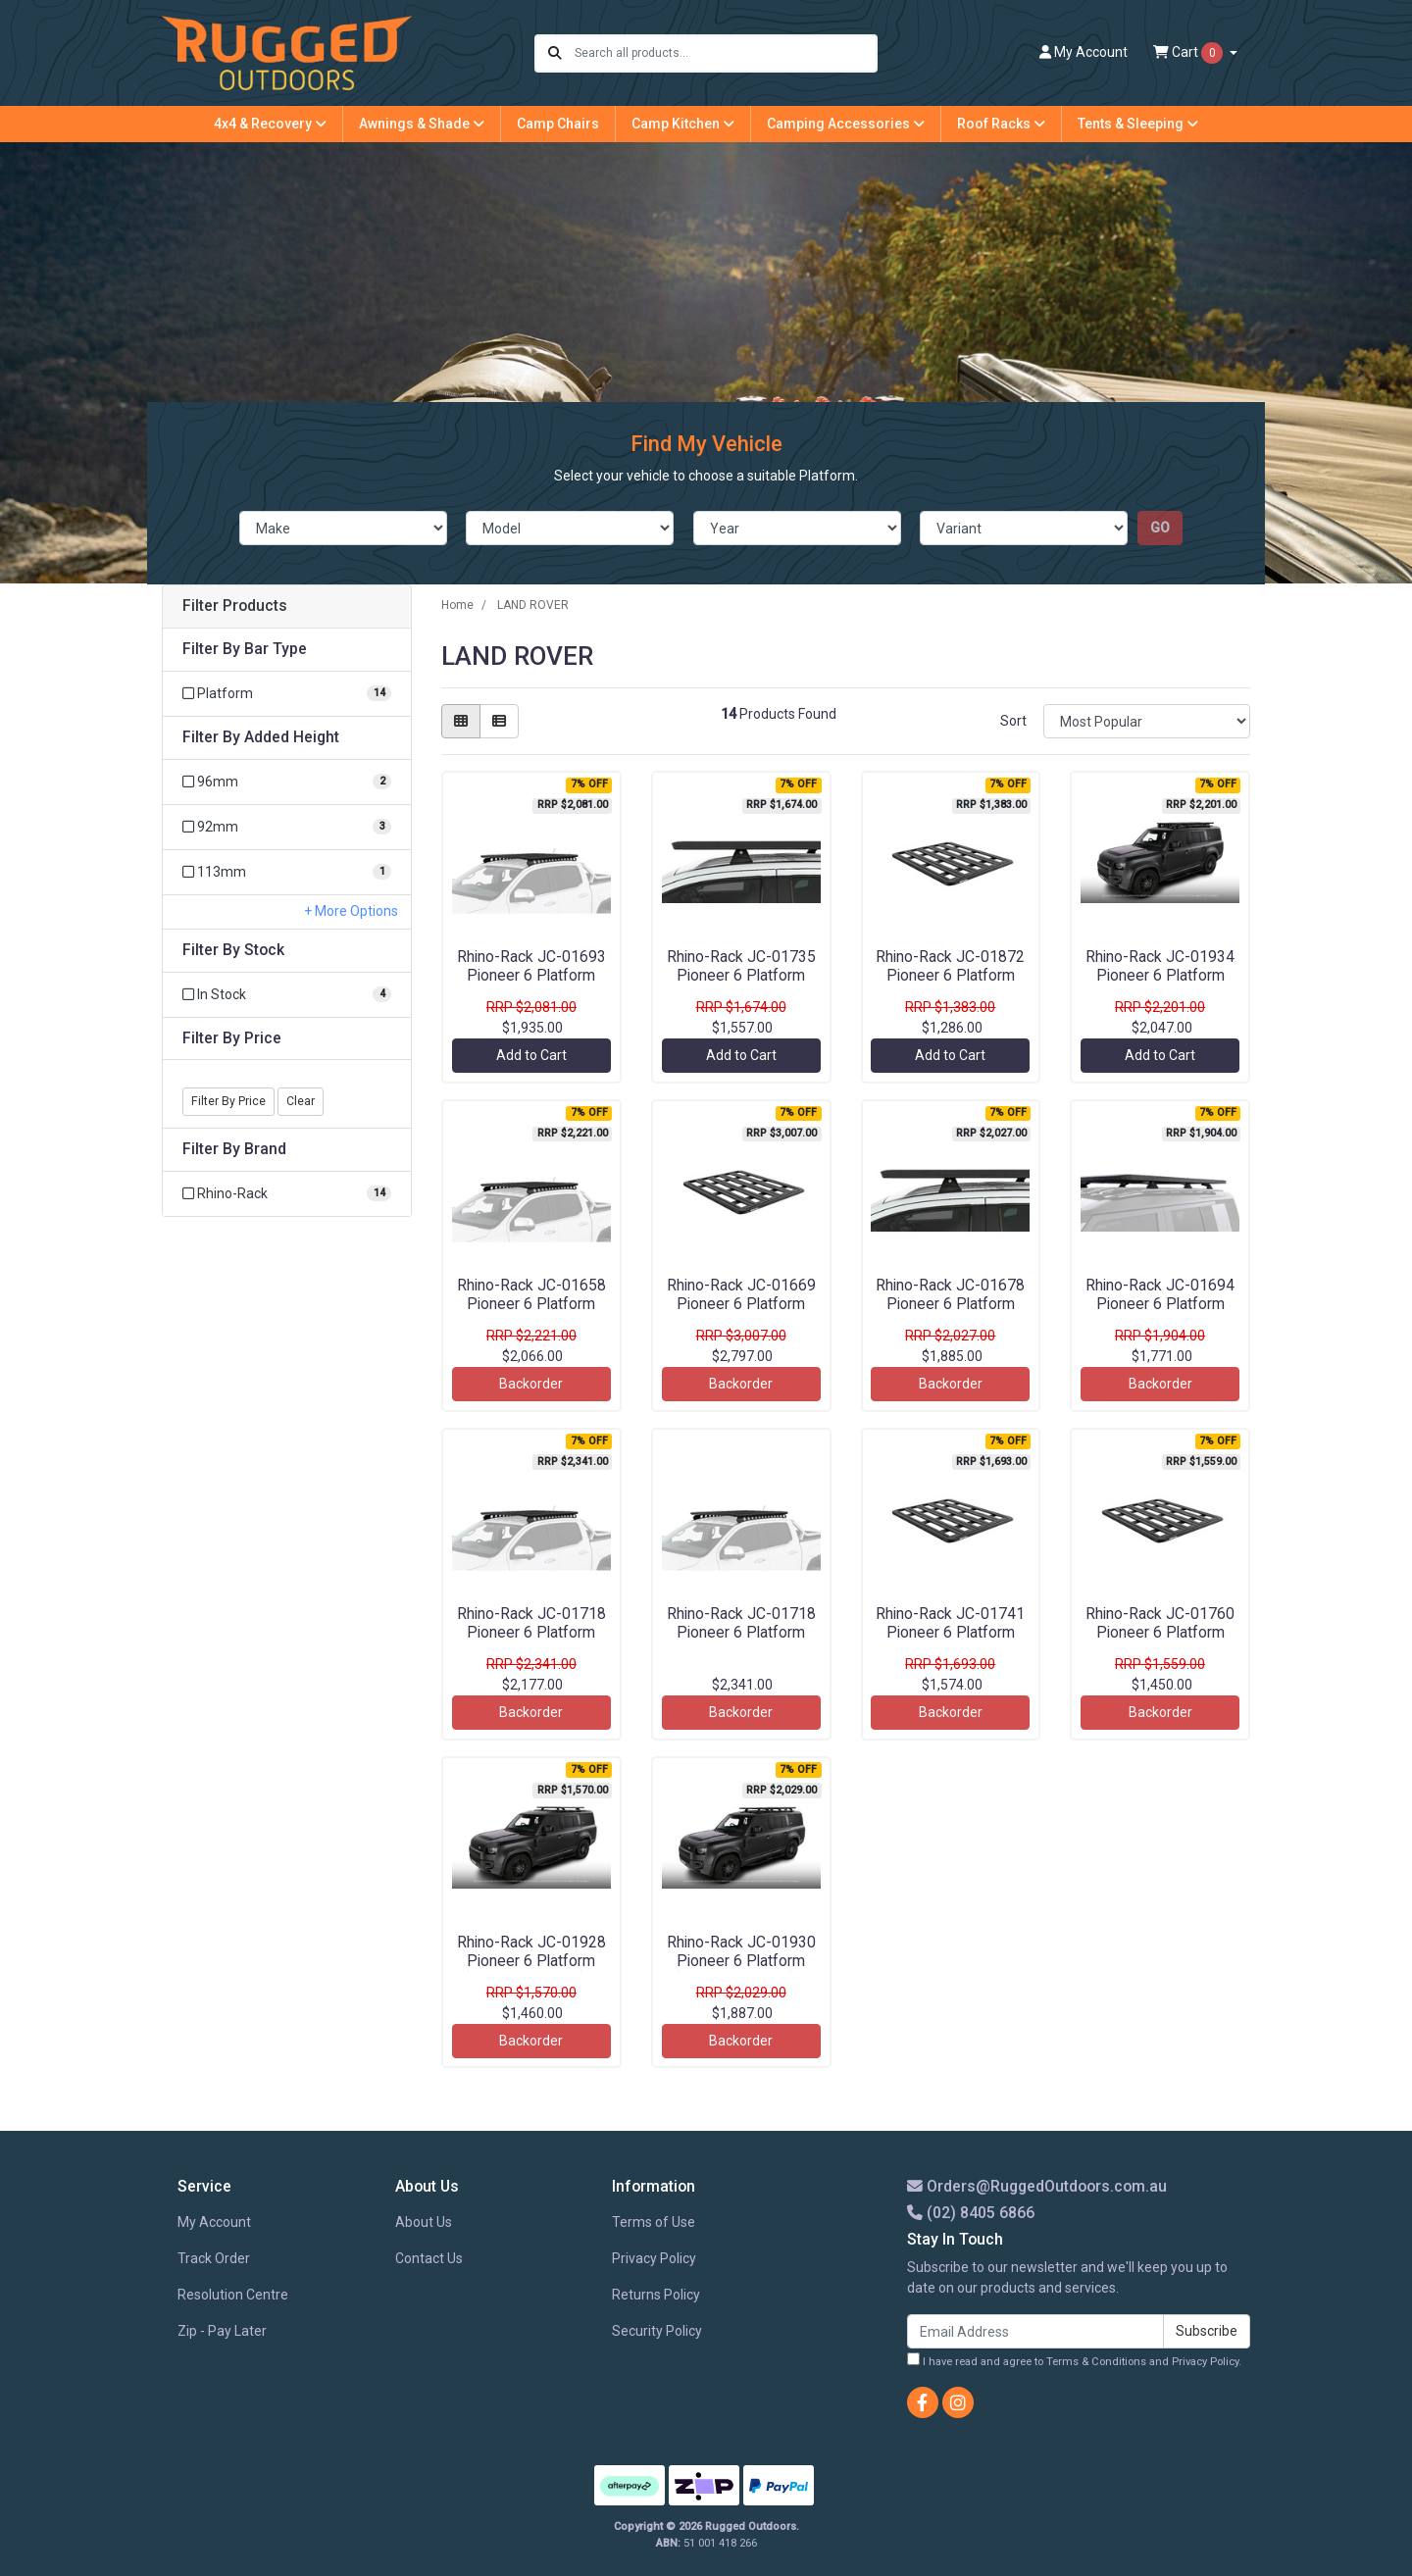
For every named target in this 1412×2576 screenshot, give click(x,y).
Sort (1013, 721)
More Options (355, 911)
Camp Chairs (558, 123)
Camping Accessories (846, 123)
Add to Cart (531, 1055)
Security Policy (657, 2331)
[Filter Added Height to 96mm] (287, 782)
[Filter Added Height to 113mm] (287, 872)
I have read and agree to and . (1074, 2360)
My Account (214, 2222)
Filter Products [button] (234, 606)
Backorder (531, 1383)
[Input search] (725, 53)
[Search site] (555, 53)
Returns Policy (656, 2294)
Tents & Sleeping (1138, 123)
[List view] (499, 721)
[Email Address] (1035, 2331)
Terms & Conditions (1096, 2361)
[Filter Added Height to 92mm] (287, 827)
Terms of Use (653, 2222)
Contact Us (429, 2258)
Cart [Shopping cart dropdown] (1189, 53)
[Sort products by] (1146, 721)
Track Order (213, 2258)
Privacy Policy (654, 2258)
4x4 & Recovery (270, 123)
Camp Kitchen (682, 123)
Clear (300, 1101)
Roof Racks (1001, 123)
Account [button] (1083, 52)
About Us (423, 2222)
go (1160, 527)
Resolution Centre (232, 2294)
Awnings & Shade (421, 123)
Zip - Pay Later (222, 2331)
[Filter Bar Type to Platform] (287, 694)
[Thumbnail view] (460, 721)
